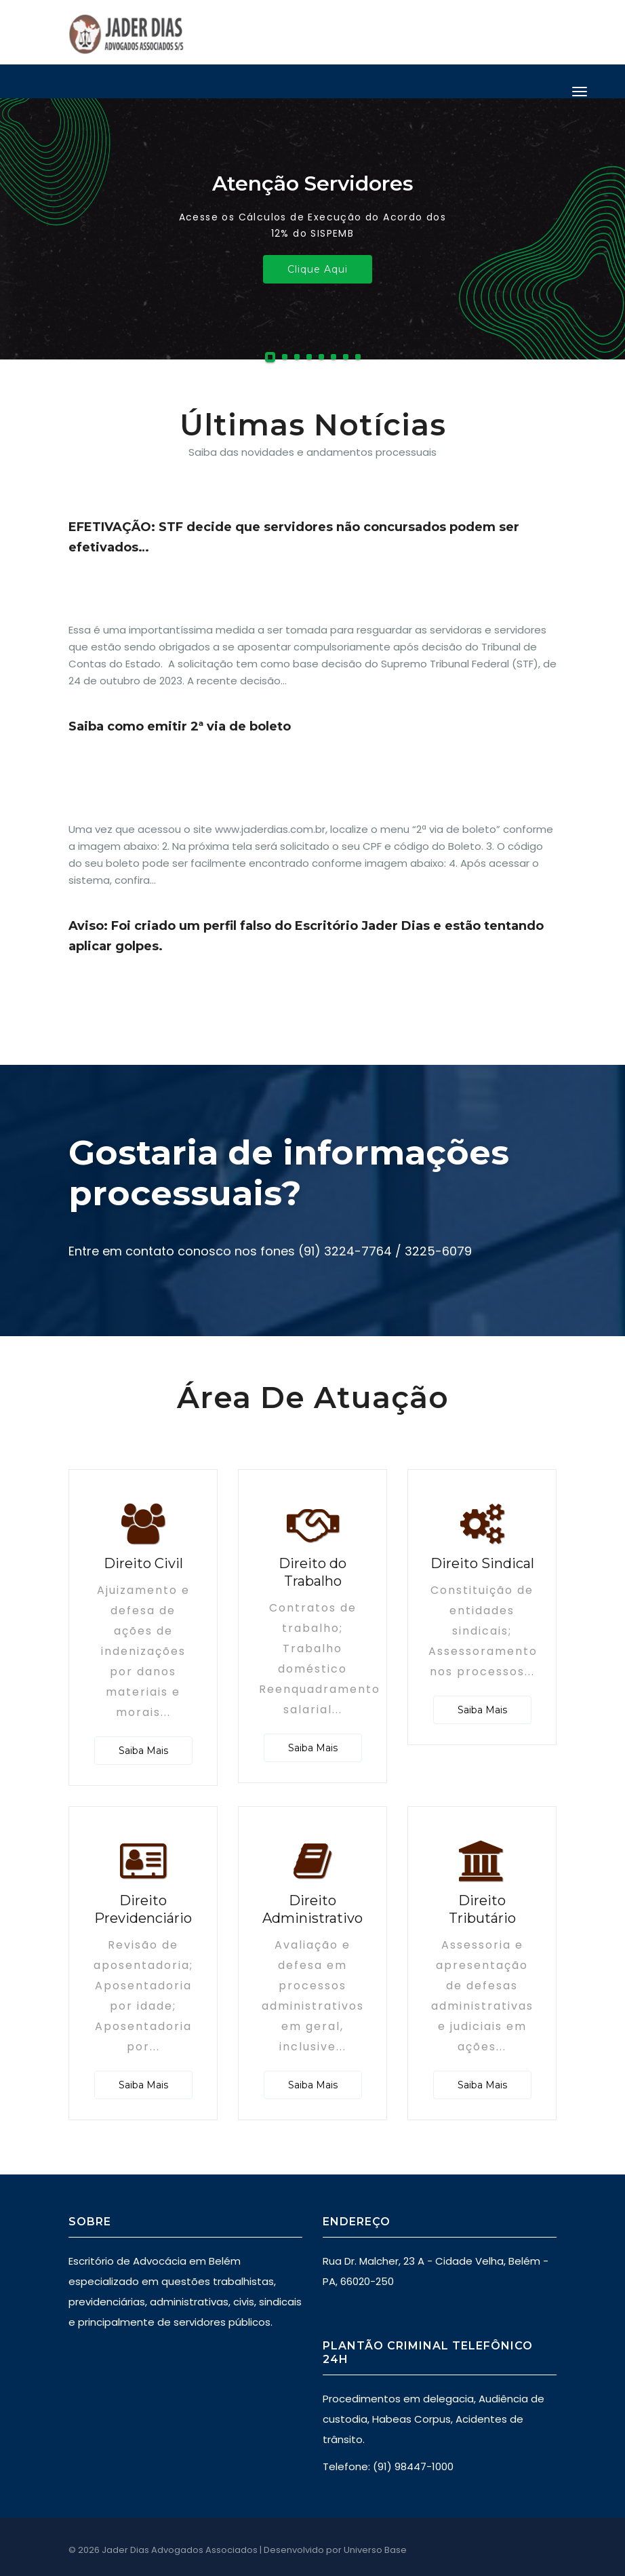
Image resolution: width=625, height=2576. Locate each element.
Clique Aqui (317, 269)
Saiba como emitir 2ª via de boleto (179, 726)
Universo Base (375, 2549)
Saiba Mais (143, 1750)
